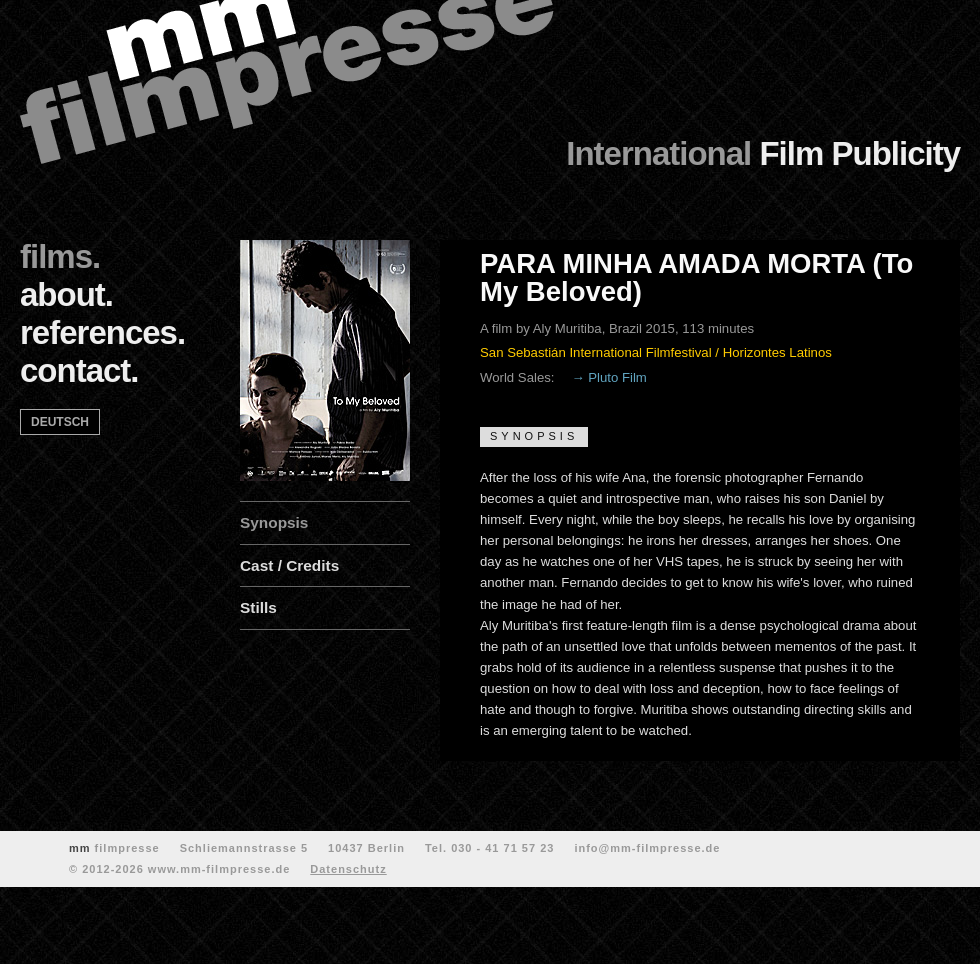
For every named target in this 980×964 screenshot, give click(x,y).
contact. (79, 370)
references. (102, 332)
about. (66, 294)
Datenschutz (348, 869)
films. (60, 256)
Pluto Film (617, 377)
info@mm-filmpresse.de (647, 848)
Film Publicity (763, 153)
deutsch (60, 422)
